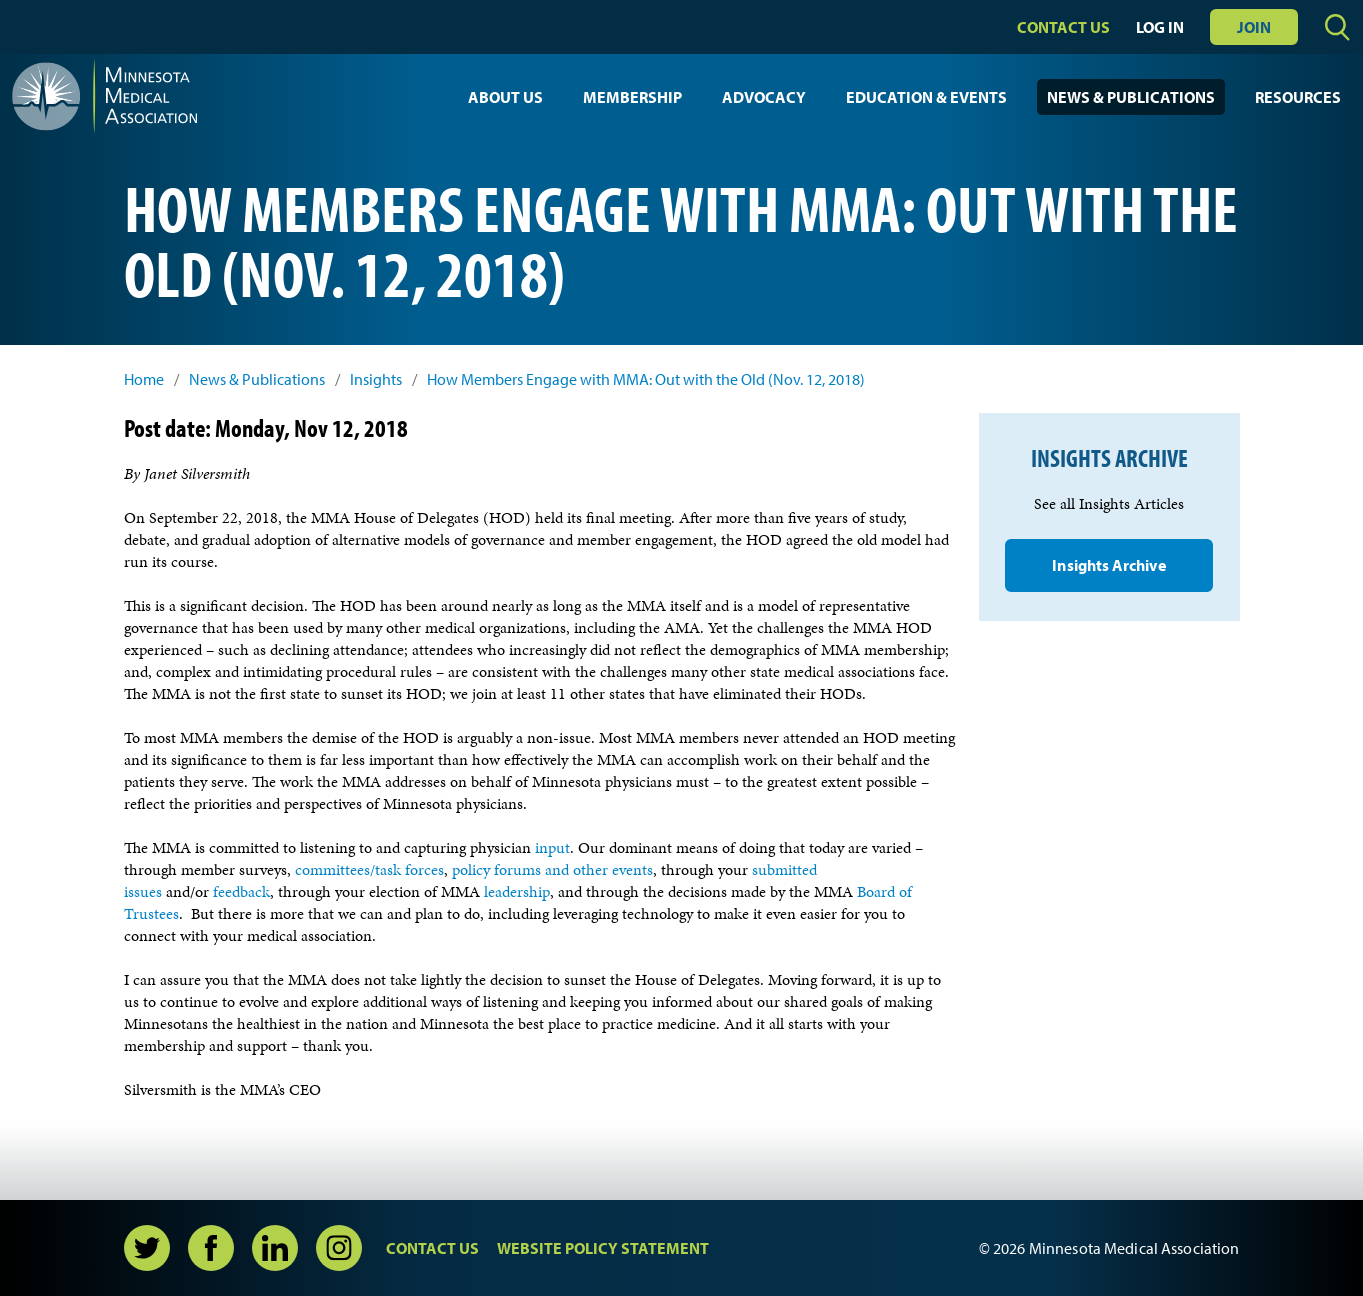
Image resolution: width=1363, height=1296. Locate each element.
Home (144, 379)
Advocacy (764, 97)
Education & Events (926, 97)
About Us (505, 97)
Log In (1160, 27)
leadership (517, 891)
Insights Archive (1108, 565)
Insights (376, 379)
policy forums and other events (552, 869)
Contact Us (1063, 27)
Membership (632, 97)
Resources (1298, 97)
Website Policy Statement (603, 1248)
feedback (241, 891)
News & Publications (1131, 97)
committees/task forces (369, 869)
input (552, 847)
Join (1254, 27)
